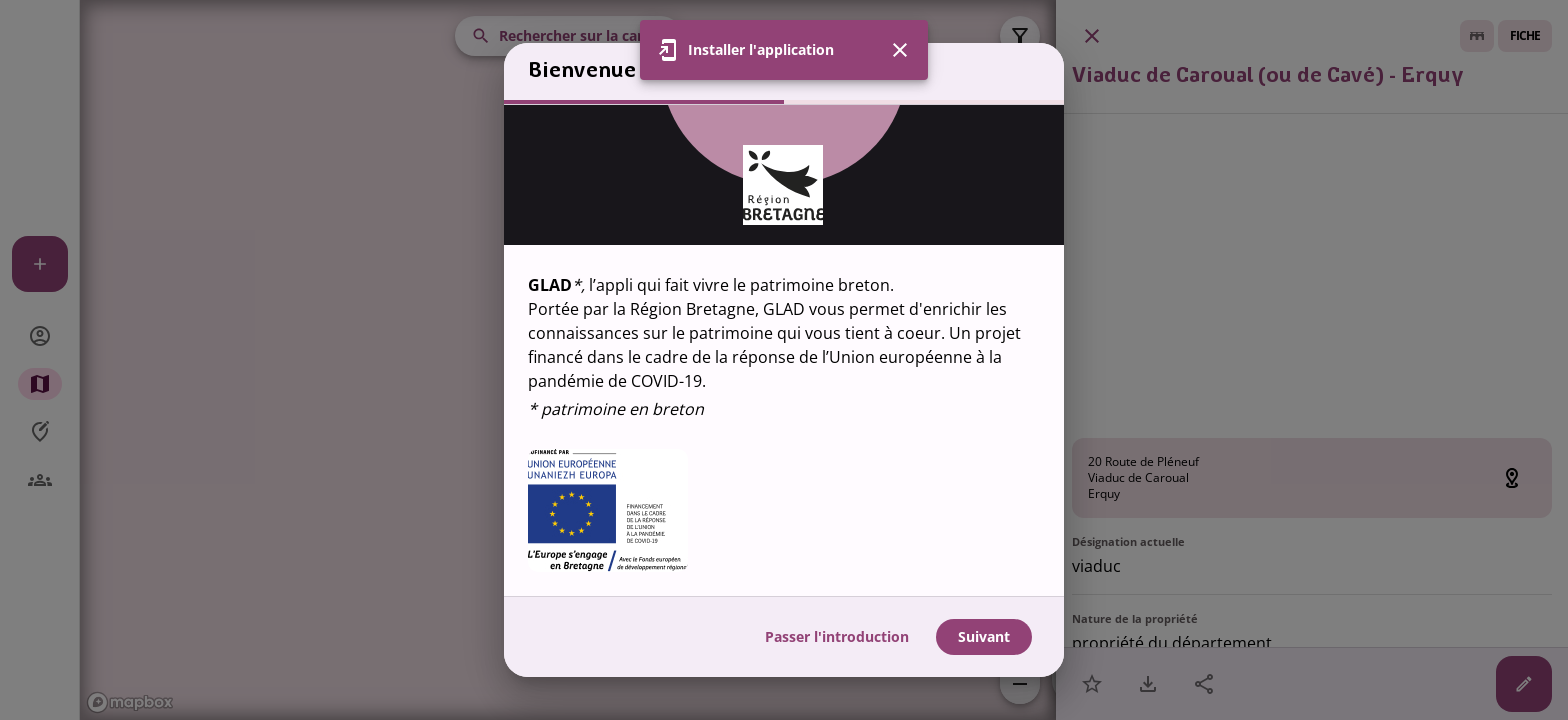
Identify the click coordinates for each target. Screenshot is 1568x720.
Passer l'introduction (837, 636)
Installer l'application (761, 20)
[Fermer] (900, 21)
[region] (784, 350)
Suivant (984, 636)
